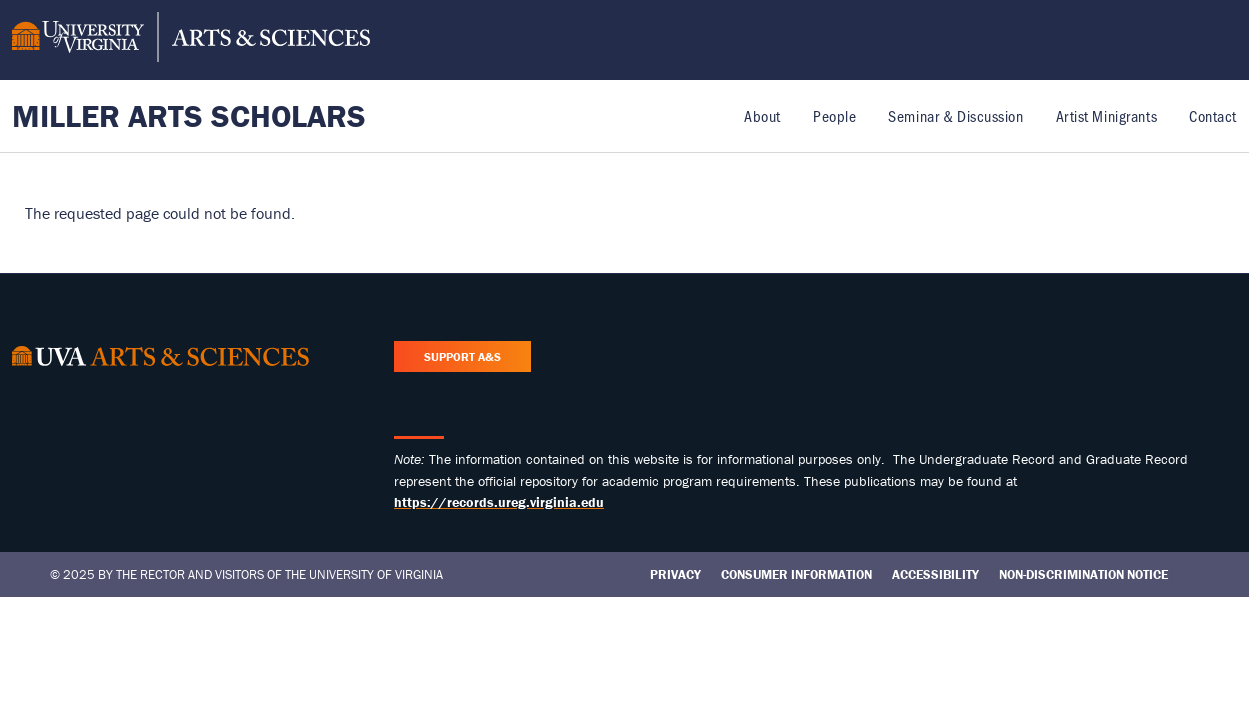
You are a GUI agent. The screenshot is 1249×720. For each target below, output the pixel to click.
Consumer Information (796, 574)
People (834, 115)
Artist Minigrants (1107, 115)
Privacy (675, 574)
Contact (1213, 115)
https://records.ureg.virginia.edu (499, 502)
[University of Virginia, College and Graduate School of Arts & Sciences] (191, 40)
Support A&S (462, 356)
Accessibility (935, 574)
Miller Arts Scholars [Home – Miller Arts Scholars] (189, 115)
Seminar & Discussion (955, 115)
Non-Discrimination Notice (1083, 574)
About (762, 115)
